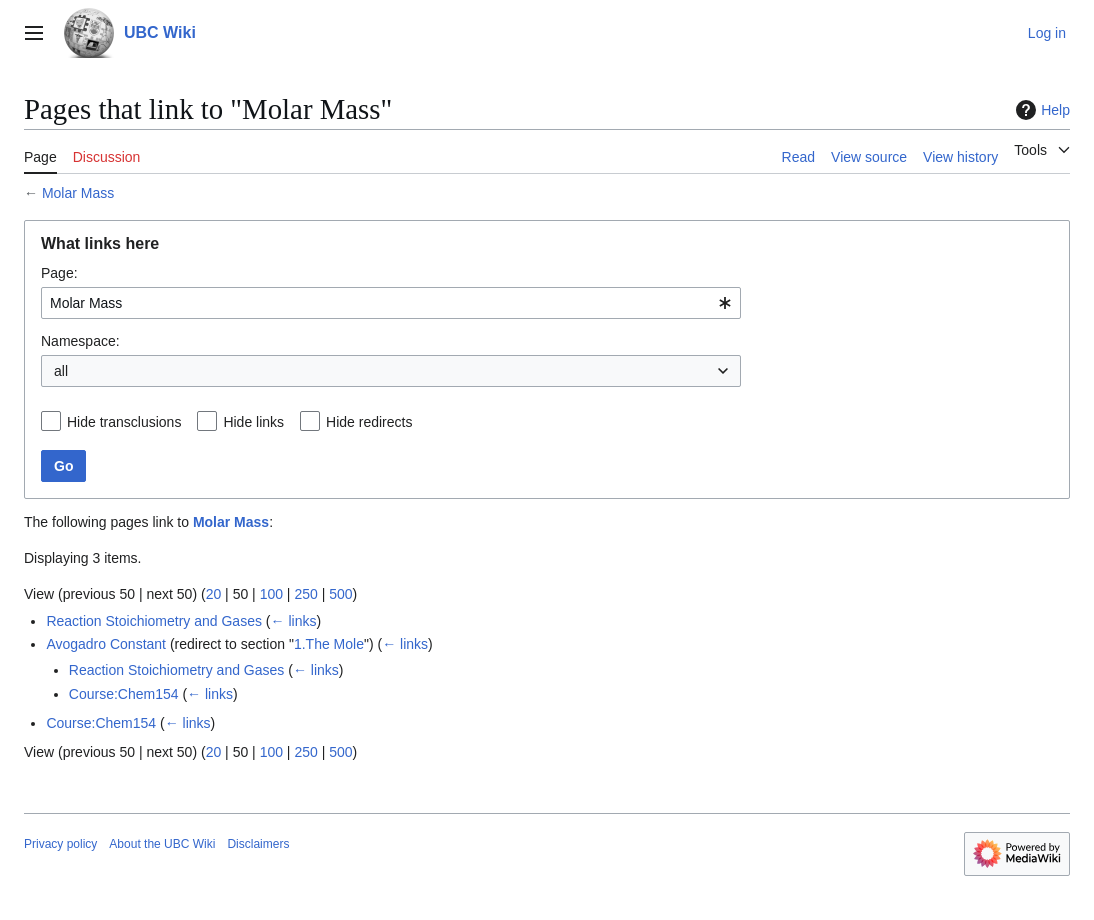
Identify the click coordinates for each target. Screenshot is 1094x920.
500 (340, 594)
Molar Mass (78, 193)
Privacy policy (60, 844)
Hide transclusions (124, 422)
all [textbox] (61, 371)
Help (1040, 110)
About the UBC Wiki (162, 844)
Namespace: (80, 341)
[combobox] (391, 303)
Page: (59, 273)
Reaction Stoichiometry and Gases (154, 621)
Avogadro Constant (106, 644)
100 (271, 594)
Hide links (253, 422)
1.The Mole (329, 644)
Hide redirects (369, 422)
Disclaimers (258, 844)
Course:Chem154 (124, 694)
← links (294, 621)
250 (305, 594)
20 (214, 594)
